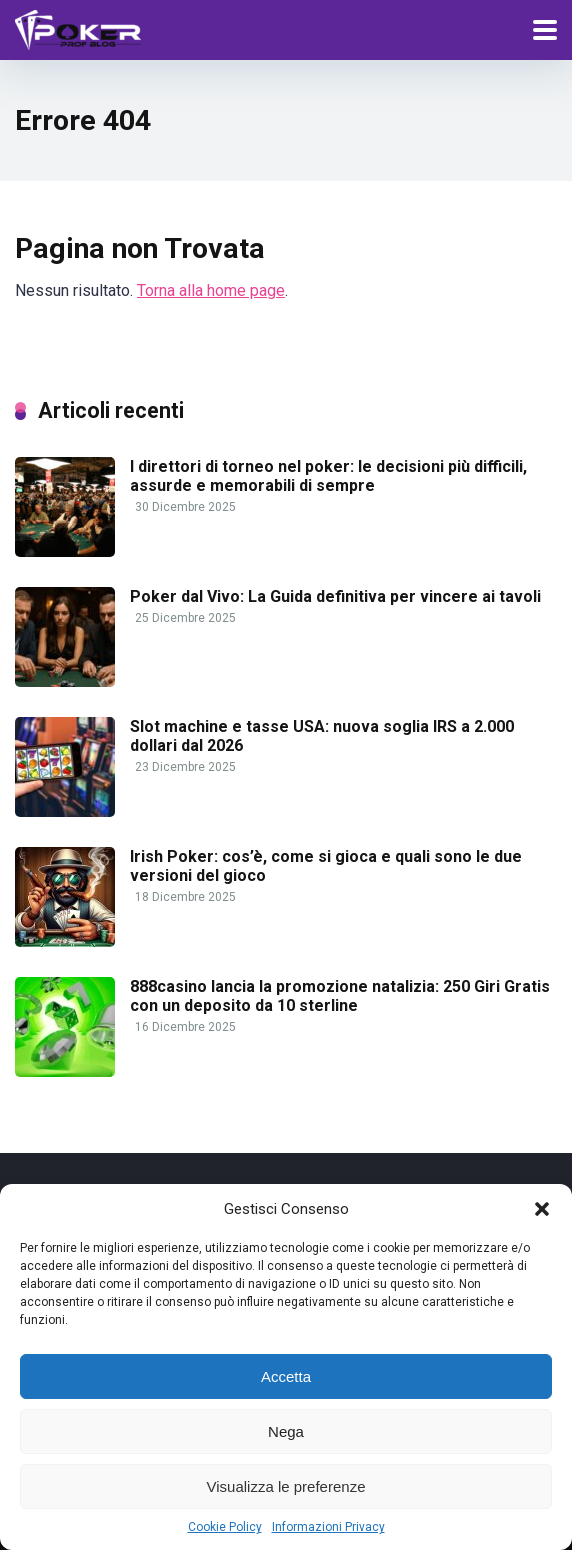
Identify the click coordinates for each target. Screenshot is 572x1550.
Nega (286, 1431)
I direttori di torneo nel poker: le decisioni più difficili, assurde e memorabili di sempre (328, 476)
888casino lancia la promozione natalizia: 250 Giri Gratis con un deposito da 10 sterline (340, 996)
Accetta (286, 1376)
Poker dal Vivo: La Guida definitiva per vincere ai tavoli (335, 596)
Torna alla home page (211, 290)
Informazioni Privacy (328, 1527)
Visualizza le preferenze (286, 1486)
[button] (542, 1209)
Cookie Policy (225, 1527)
